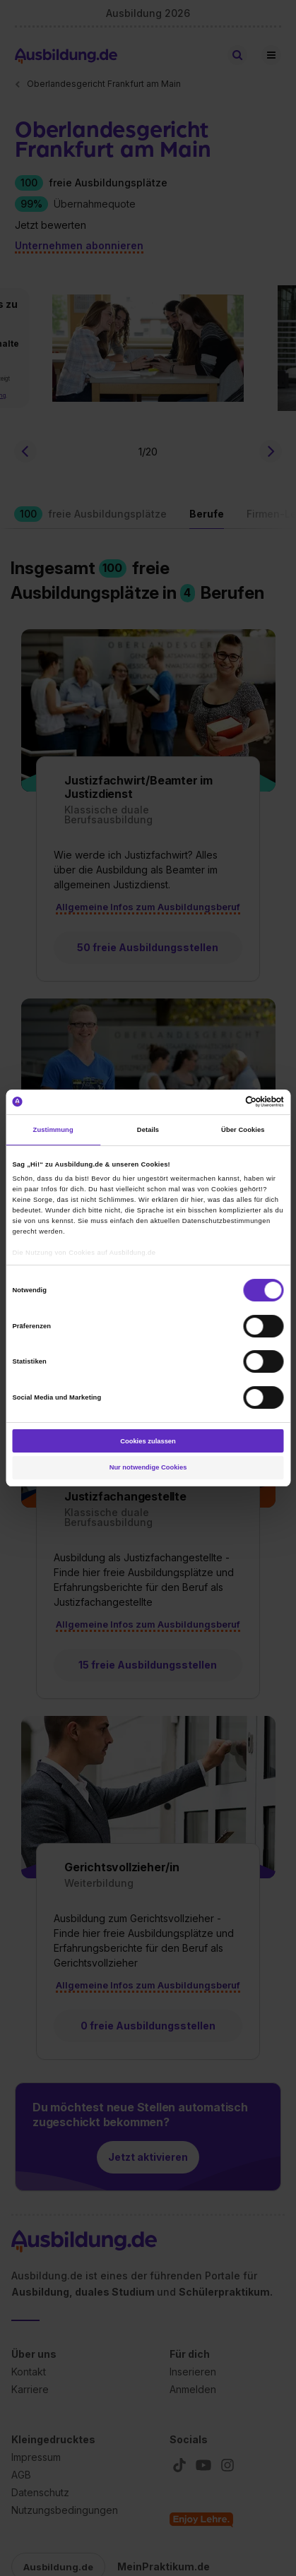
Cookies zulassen (148, 1441)
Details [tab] (148, 1129)
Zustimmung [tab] (53, 1129)
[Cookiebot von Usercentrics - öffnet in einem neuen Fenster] (222, 1101)
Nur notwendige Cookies (148, 1467)
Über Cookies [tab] (243, 1129)
